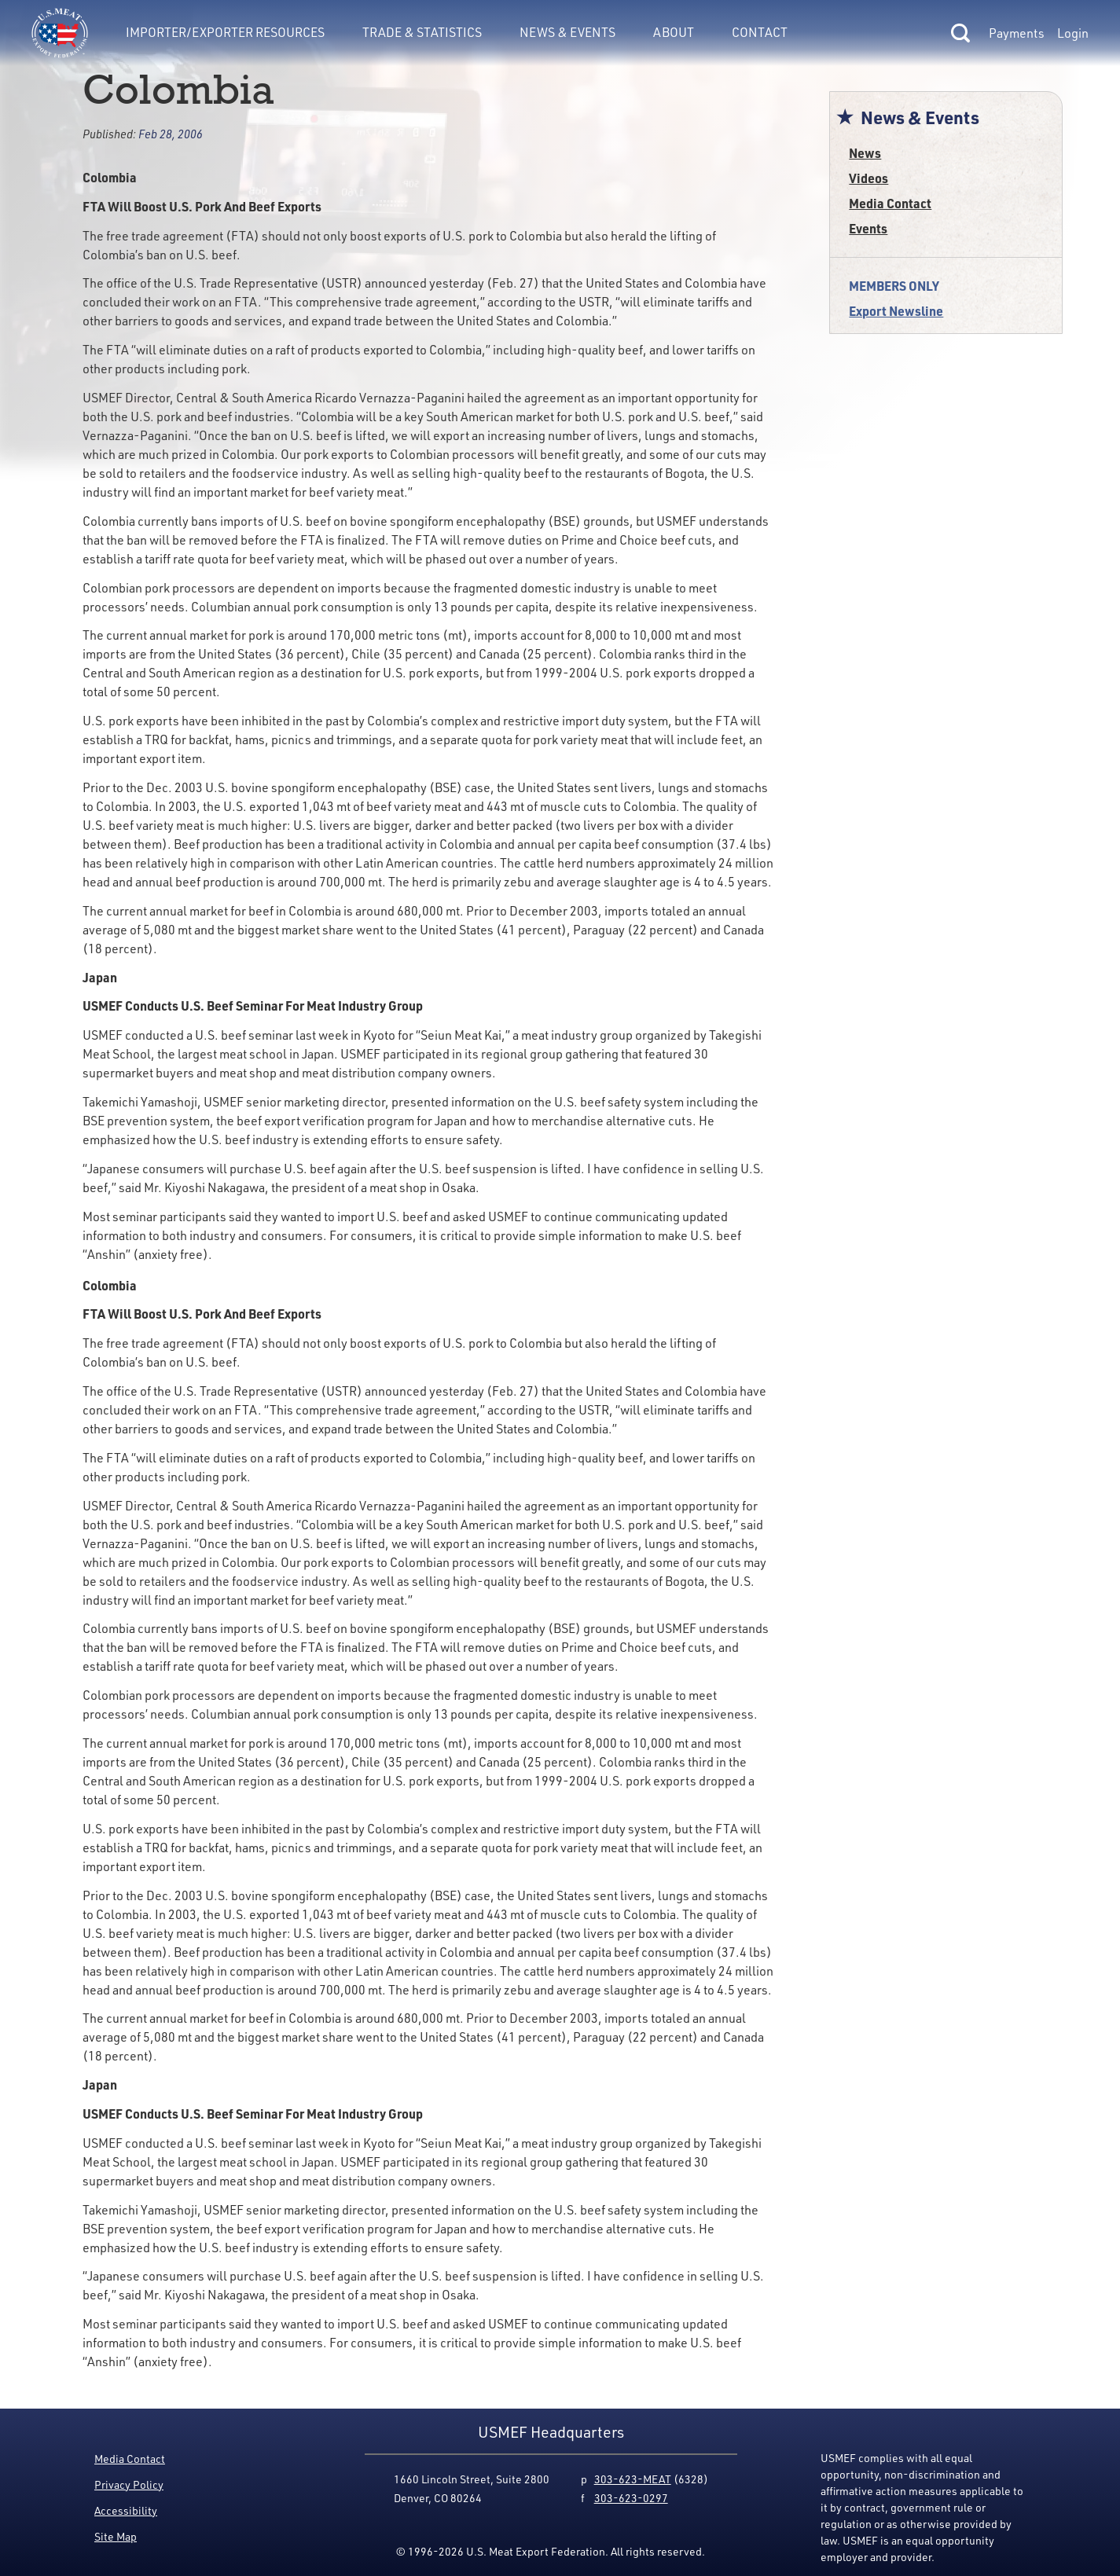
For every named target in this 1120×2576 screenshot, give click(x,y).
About (673, 32)
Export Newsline (896, 311)
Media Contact (890, 203)
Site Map (115, 2536)
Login (1073, 33)
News (865, 153)
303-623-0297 (631, 2497)
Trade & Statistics (422, 32)
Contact (760, 32)
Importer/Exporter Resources (225, 32)
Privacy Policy (128, 2484)
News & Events (567, 32)
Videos (868, 178)
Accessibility (125, 2510)
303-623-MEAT (632, 2478)
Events (868, 228)
